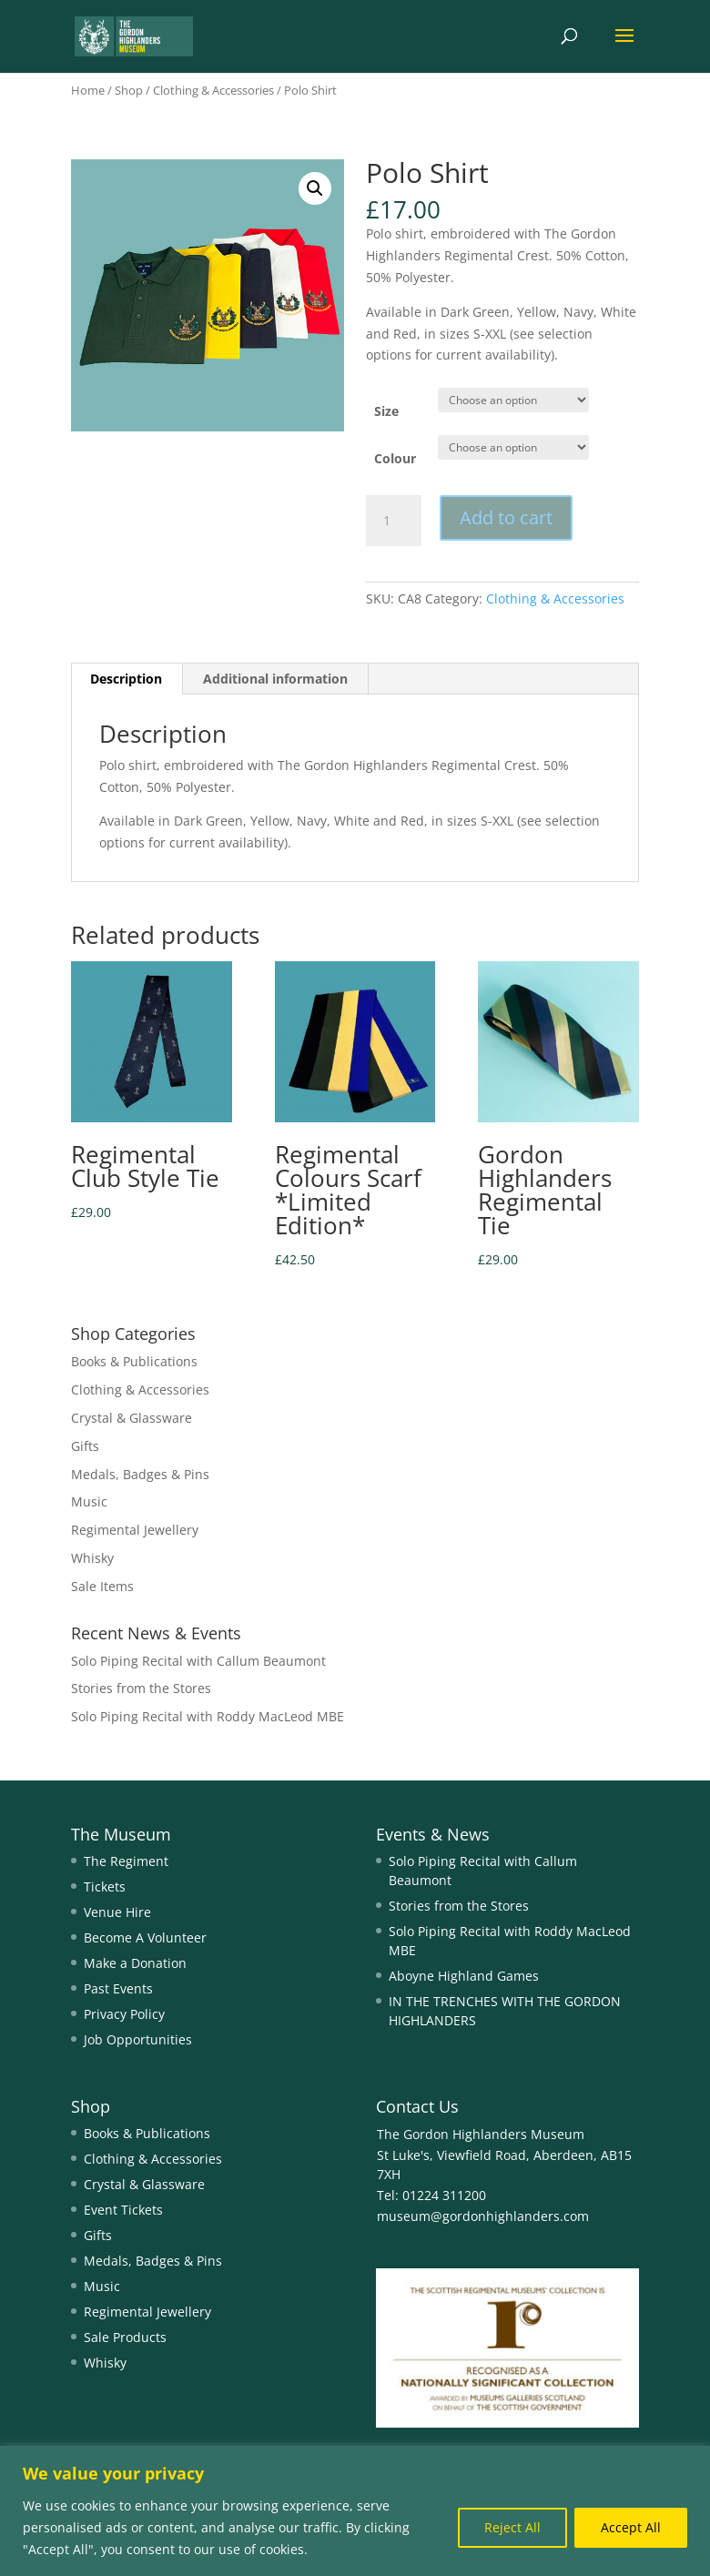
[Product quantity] (393, 520)
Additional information (275, 678)
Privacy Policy (124, 2014)
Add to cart (506, 517)
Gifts (85, 1446)
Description (126, 678)
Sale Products (125, 2337)
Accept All (631, 2527)
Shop (129, 90)
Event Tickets (123, 2209)
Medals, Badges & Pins (140, 1474)
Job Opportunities (138, 2039)
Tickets (105, 1886)
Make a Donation (135, 1963)
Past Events (118, 1988)
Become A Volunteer (145, 1937)
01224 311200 (442, 2195)
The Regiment (126, 1861)
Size (386, 411)
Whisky (92, 1558)
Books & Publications (134, 1361)
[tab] (126, 679)
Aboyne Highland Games (464, 1975)
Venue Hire (117, 1912)
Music (89, 1501)
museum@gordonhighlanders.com (483, 2216)
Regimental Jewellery (134, 1529)
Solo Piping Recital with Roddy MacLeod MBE (207, 1716)
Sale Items (102, 1586)
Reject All (512, 2527)
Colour (395, 458)
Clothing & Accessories (213, 90)
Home (88, 90)
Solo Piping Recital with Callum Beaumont (198, 1660)
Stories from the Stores (141, 1688)
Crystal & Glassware (131, 1417)
